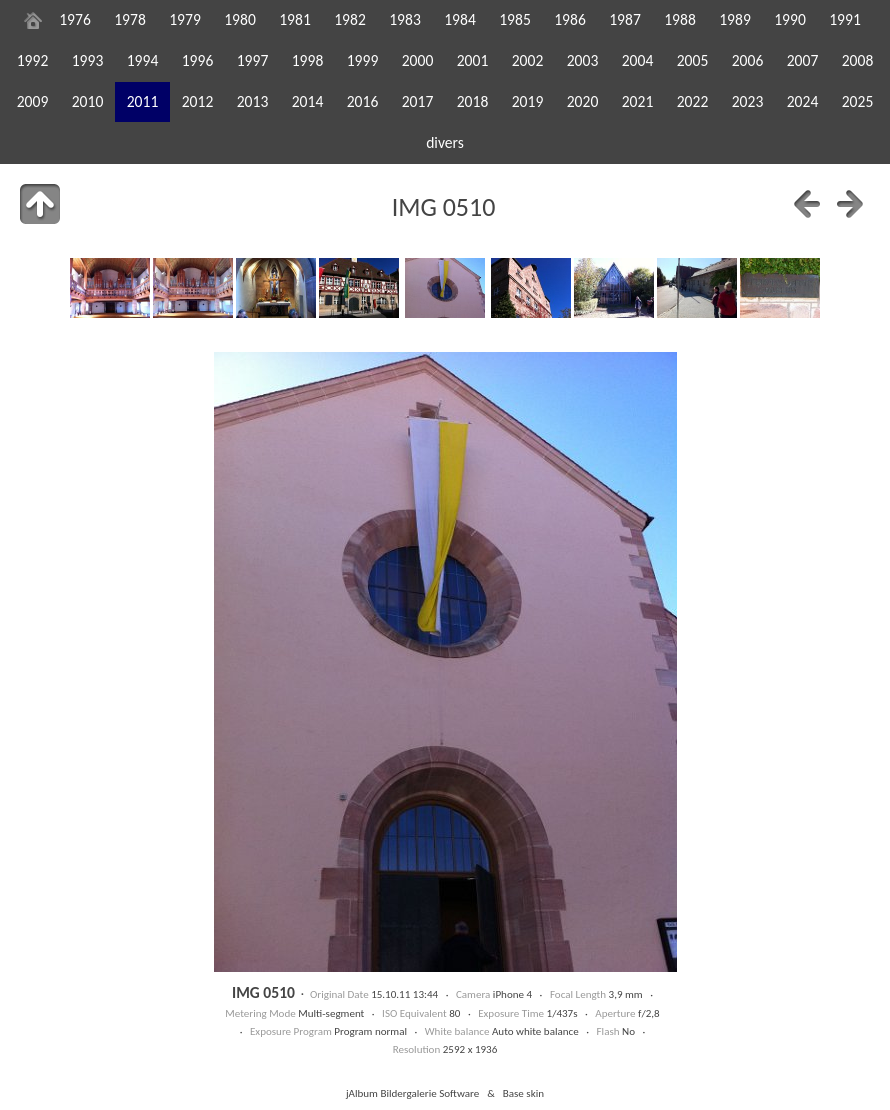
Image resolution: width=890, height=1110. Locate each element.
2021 (638, 101)
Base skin (523, 1093)
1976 (75, 19)
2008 (858, 60)
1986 (570, 19)
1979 (185, 19)
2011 (143, 101)
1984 (460, 19)
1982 (350, 19)
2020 (583, 101)
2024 (803, 101)
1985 (515, 19)
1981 (295, 19)
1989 (735, 19)
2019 (528, 101)
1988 (680, 19)
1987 (625, 19)
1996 (198, 60)
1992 (33, 60)
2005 (693, 60)
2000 (418, 60)
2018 (473, 101)
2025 (858, 101)
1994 (143, 60)
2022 (693, 101)
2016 (363, 101)
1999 (363, 60)
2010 (88, 101)
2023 (748, 101)
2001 (473, 60)
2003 (583, 60)
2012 (198, 101)
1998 (308, 60)
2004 (638, 60)
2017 (418, 101)
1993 (88, 60)
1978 (130, 19)
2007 (803, 60)
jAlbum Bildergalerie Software (412, 1093)
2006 (748, 60)
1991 (845, 19)
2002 (528, 60)
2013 (253, 101)
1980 (240, 19)
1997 (253, 60)
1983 (405, 19)
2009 (33, 101)
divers (445, 142)
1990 (790, 19)
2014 (308, 101)
